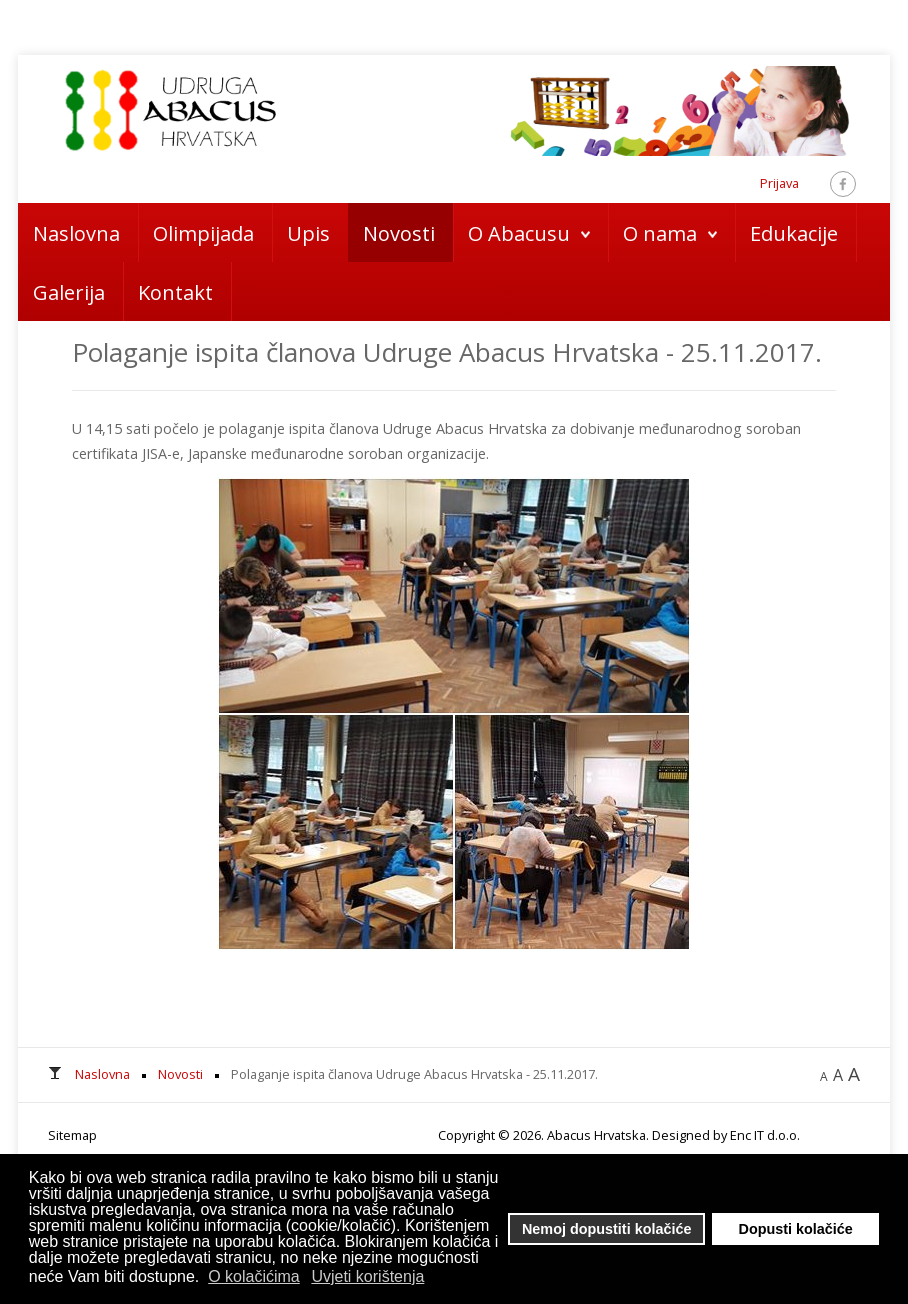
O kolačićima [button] (254, 1276)
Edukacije (794, 233)
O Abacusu (519, 233)
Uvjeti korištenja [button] (367, 1276)
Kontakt (175, 292)
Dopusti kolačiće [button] (796, 1229)
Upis (308, 233)
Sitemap (72, 1135)
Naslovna (76, 233)
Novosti (399, 233)
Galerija (69, 292)
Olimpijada (203, 233)
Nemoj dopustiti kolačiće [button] (607, 1229)
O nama (660, 233)
